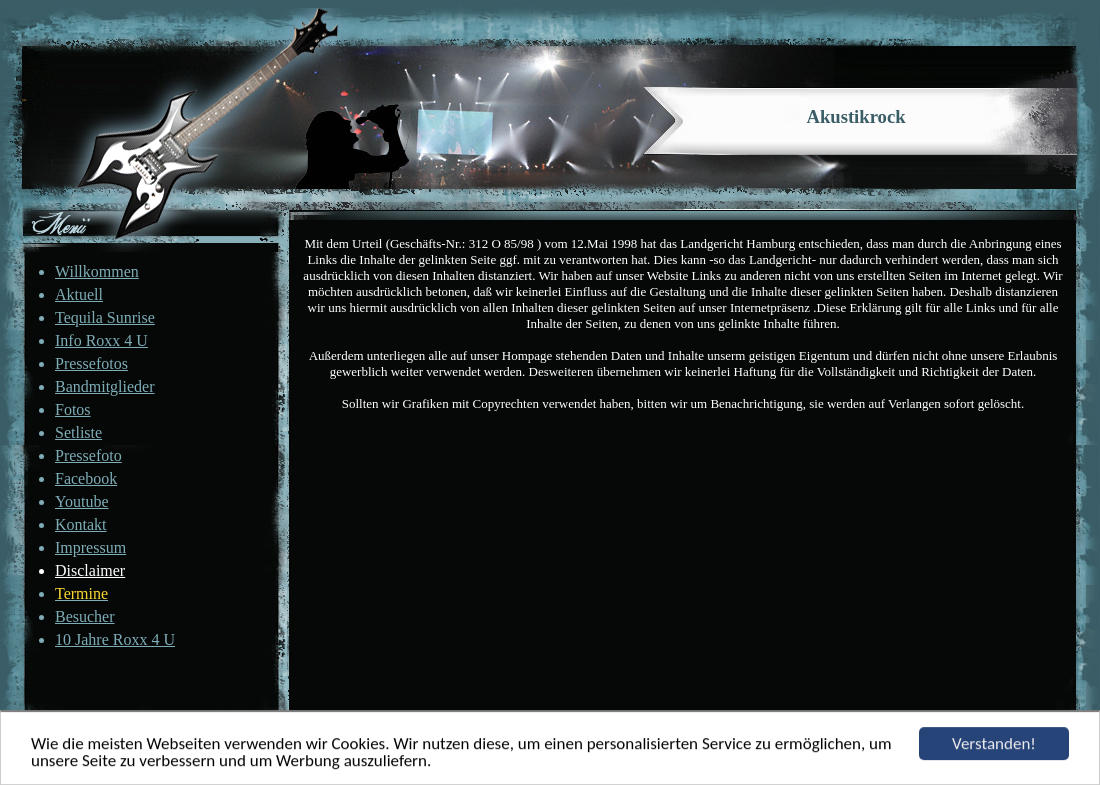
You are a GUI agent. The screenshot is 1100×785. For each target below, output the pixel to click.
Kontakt (81, 524)
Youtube (82, 501)
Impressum (90, 547)
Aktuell (79, 294)
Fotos (73, 409)
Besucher (85, 616)
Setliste (78, 432)
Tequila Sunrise (105, 317)
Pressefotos (91, 363)
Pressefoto (88, 455)
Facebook (86, 478)
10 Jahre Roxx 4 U (115, 639)
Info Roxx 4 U (101, 340)
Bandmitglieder (105, 386)
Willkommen (97, 271)
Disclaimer (90, 570)
